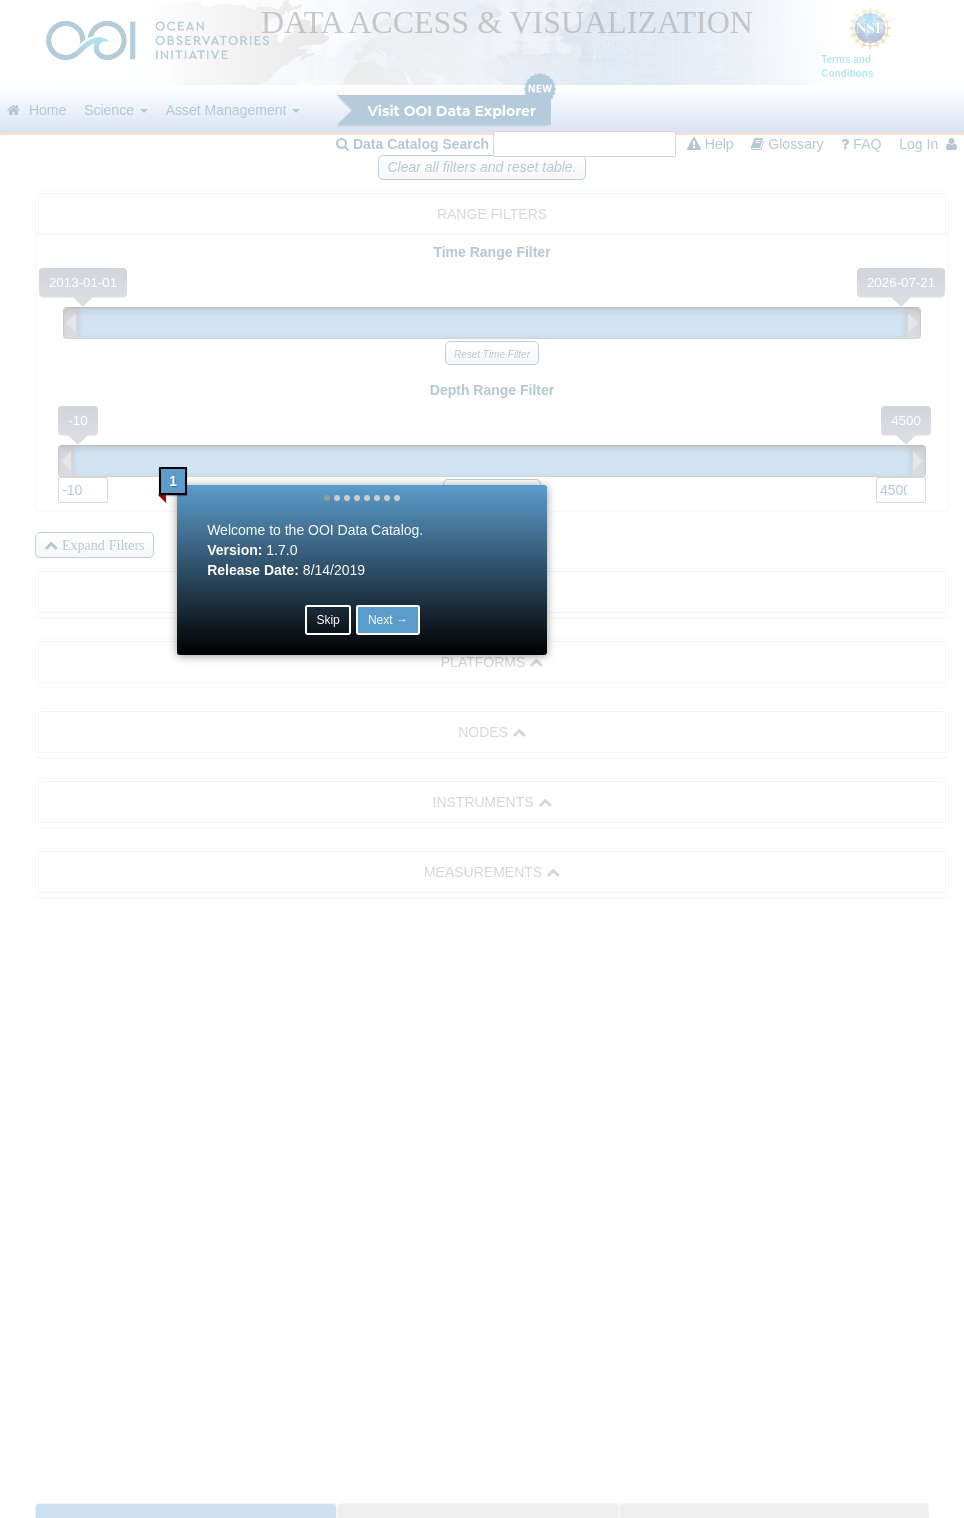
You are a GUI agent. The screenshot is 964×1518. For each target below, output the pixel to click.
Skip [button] (447, 809)
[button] (447, 687)
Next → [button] (508, 809)
